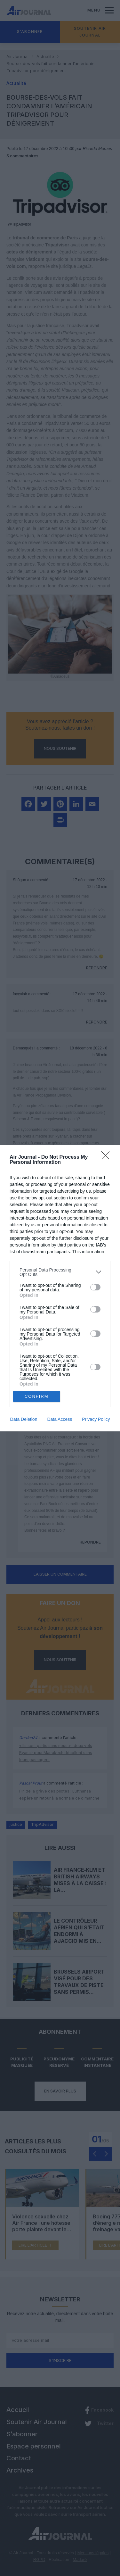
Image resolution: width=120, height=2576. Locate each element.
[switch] (95, 1287)
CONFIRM (37, 1396)
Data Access (59, 1419)
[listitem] (60, 1272)
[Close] (107, 1157)
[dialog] (60, 1288)
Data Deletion (23, 1419)
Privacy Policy (96, 1419)
